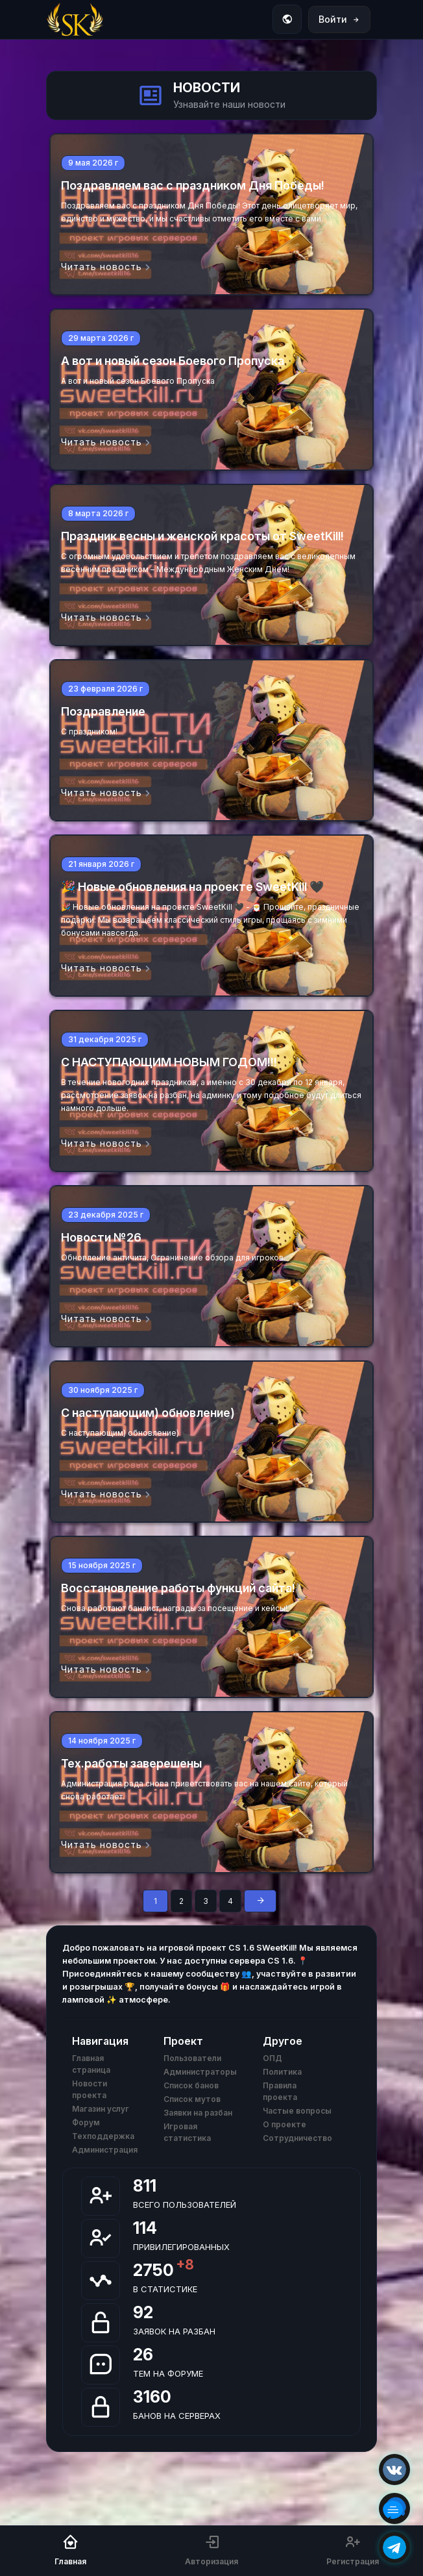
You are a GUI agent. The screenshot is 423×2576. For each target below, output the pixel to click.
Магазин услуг (100, 2109)
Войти (339, 19)
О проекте (284, 2124)
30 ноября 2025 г (103, 1390)
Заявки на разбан (197, 2113)
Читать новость (106, 266)
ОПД (272, 2058)
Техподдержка (103, 2136)
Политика (282, 2072)
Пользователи (192, 2058)
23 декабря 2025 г (105, 1214)
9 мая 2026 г (93, 163)
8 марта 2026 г (98, 513)
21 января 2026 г (101, 864)
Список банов (191, 2085)
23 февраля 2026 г (105, 689)
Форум (86, 2122)
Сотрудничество (297, 2138)
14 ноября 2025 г (102, 1740)
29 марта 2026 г (101, 338)
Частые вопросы (297, 2111)
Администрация (105, 2150)
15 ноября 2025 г (102, 1565)
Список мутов (192, 2099)
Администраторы (200, 2072)
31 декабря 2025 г (104, 1039)
